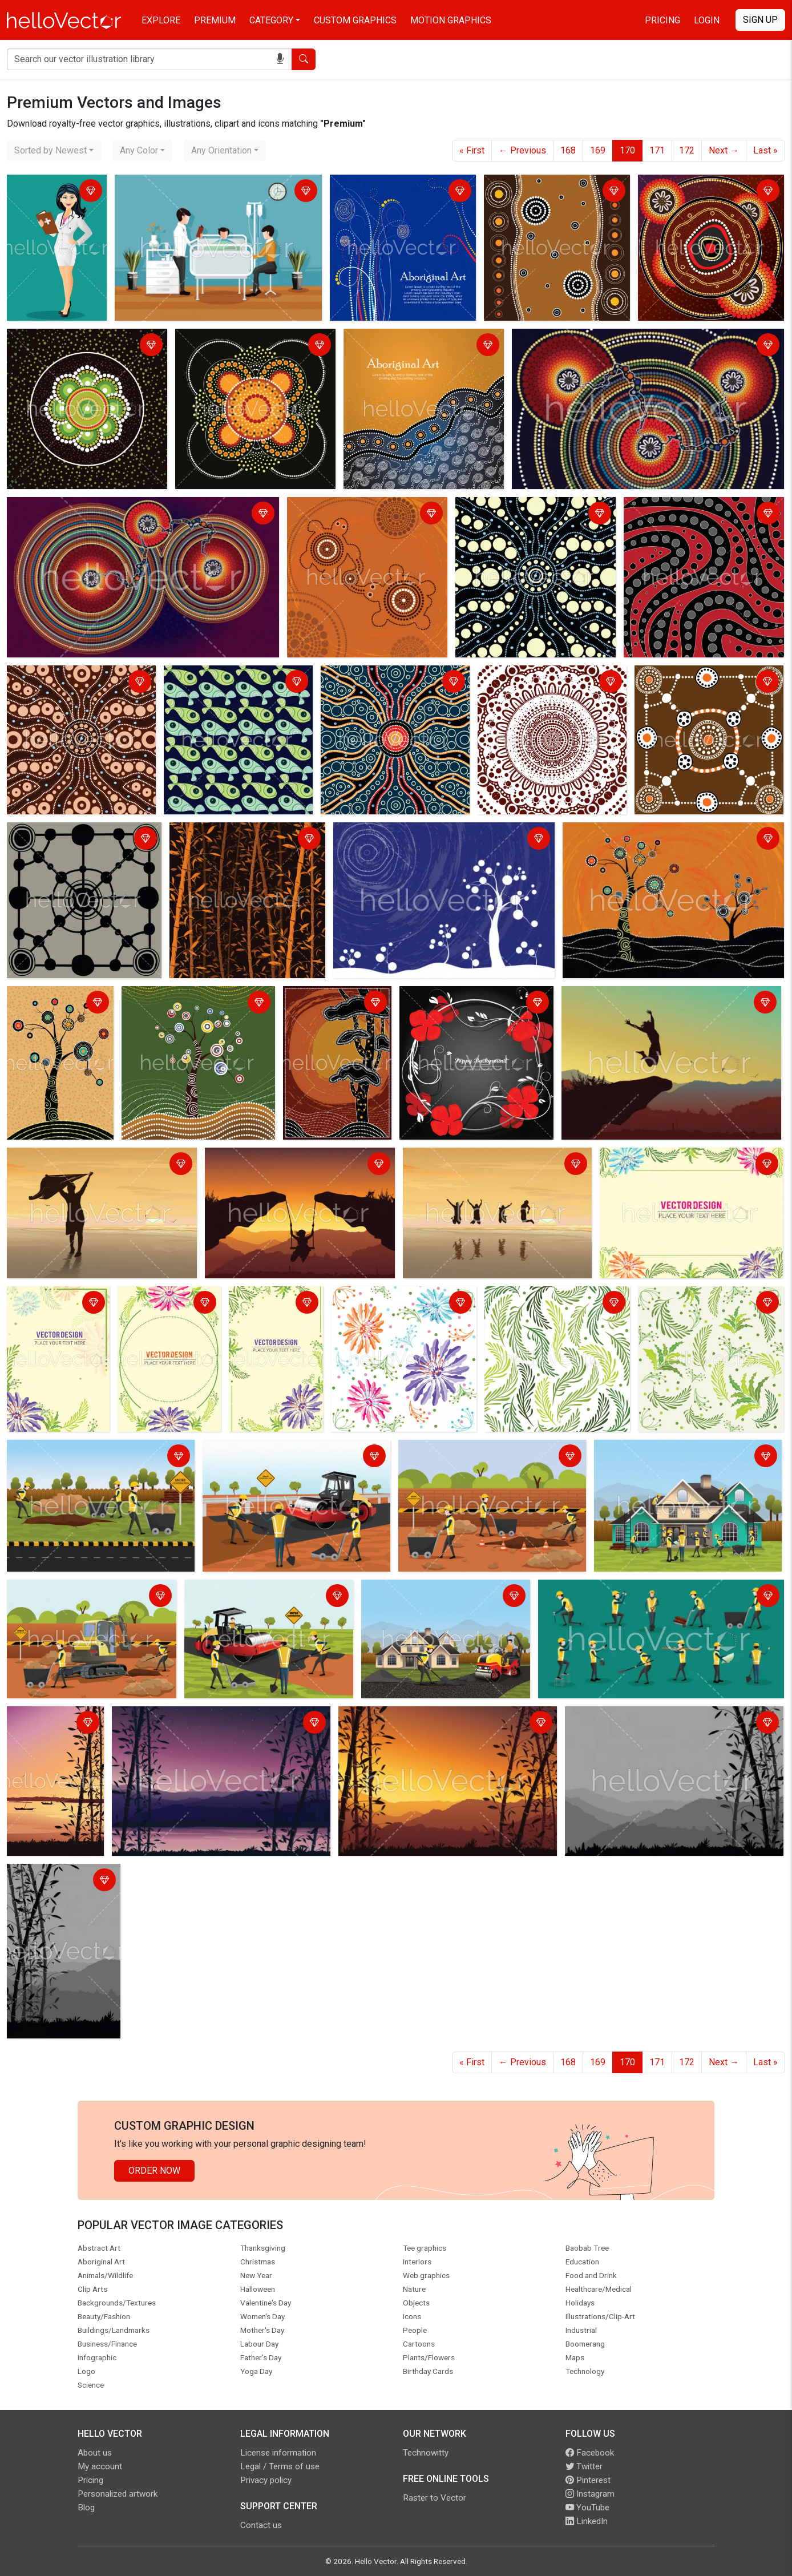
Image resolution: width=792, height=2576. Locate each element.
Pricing (662, 20)
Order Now (154, 2170)
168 (568, 150)
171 (657, 150)
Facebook (589, 2453)
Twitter (584, 2466)
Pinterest (588, 2480)
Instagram (590, 2494)
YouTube (587, 2507)
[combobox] (54, 150)
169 (597, 150)
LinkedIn (586, 2521)
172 (686, 150)
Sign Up (760, 19)
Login (707, 20)
